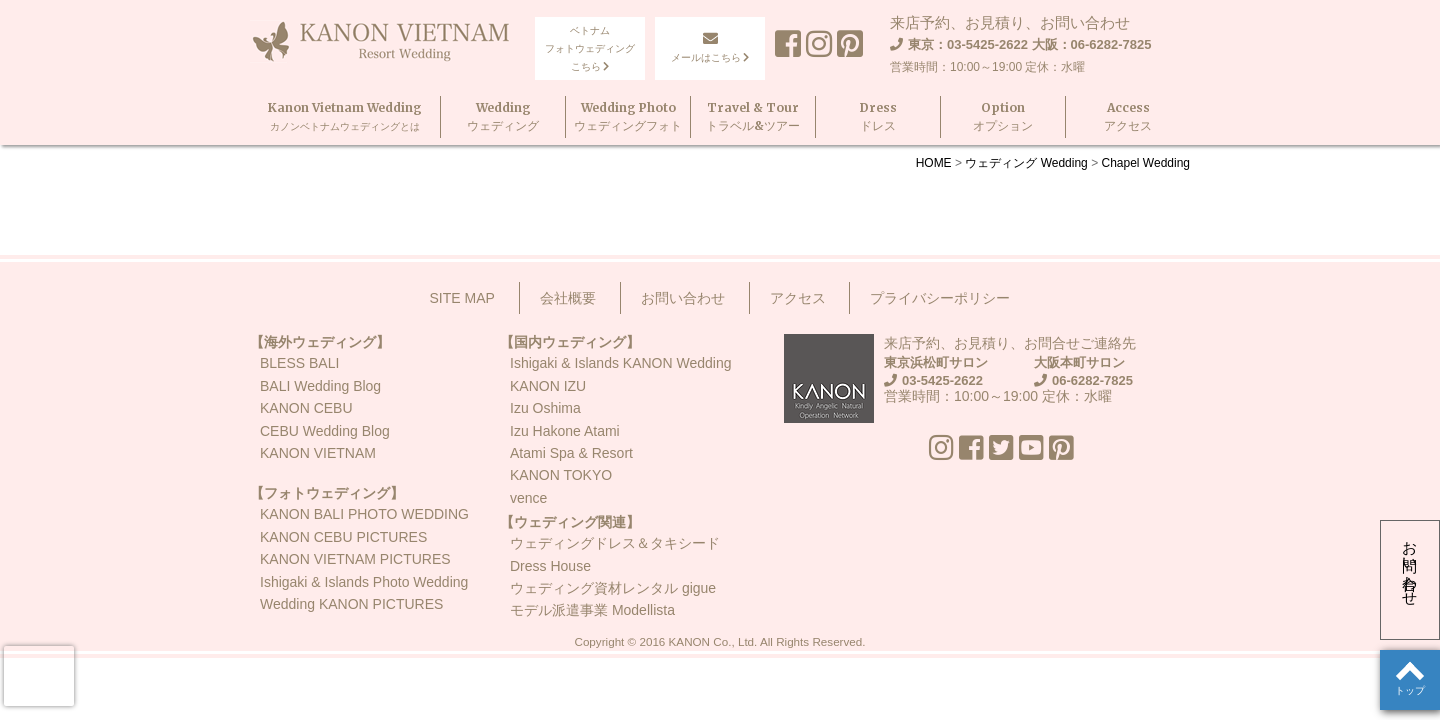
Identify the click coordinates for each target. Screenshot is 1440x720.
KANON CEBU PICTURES (343, 537)
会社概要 (568, 298)
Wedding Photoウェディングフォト (628, 116)
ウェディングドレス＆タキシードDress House (615, 554)
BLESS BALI (299, 363)
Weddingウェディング (503, 116)
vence (528, 498)
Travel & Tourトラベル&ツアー (753, 116)
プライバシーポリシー (940, 298)
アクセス (798, 298)
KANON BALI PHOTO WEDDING (364, 514)
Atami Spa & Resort (571, 453)
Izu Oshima (545, 408)
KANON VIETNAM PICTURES (355, 559)
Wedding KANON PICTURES (351, 604)
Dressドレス (878, 116)
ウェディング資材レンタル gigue (613, 588)
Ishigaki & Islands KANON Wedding (621, 363)
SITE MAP (462, 298)
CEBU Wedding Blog (325, 431)
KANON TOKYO (561, 475)
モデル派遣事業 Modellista (592, 610)
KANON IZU (548, 386)
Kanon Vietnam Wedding (345, 116)
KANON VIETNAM (318, 453)
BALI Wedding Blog (320, 386)
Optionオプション (1003, 116)
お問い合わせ (1410, 565)
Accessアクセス (1128, 116)
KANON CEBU (306, 408)
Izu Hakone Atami (565, 431)
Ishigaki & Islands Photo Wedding (364, 582)
